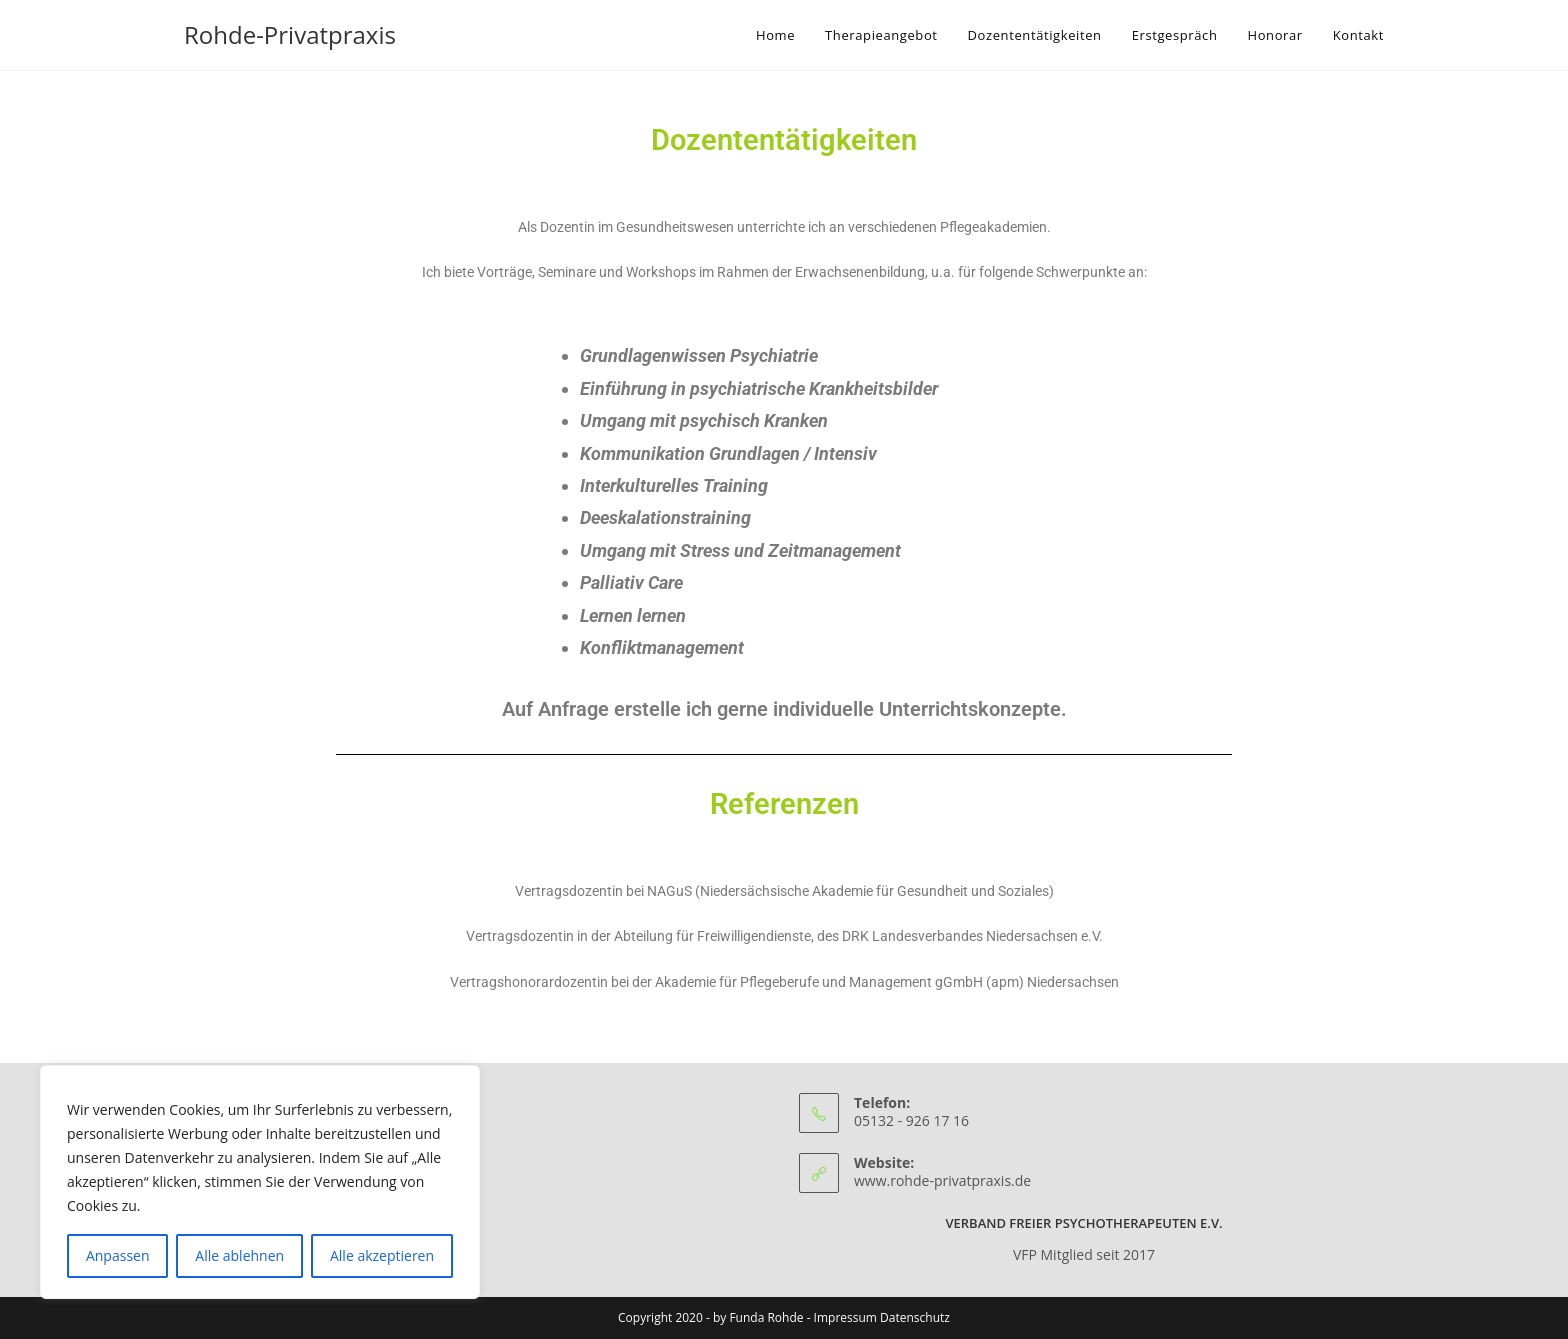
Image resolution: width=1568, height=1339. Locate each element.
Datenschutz (915, 1317)
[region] (260, 1182)
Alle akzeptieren (382, 1255)
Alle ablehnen (239, 1255)
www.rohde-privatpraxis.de (942, 1180)
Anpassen (118, 1255)
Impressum (845, 1317)
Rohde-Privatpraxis (290, 34)
